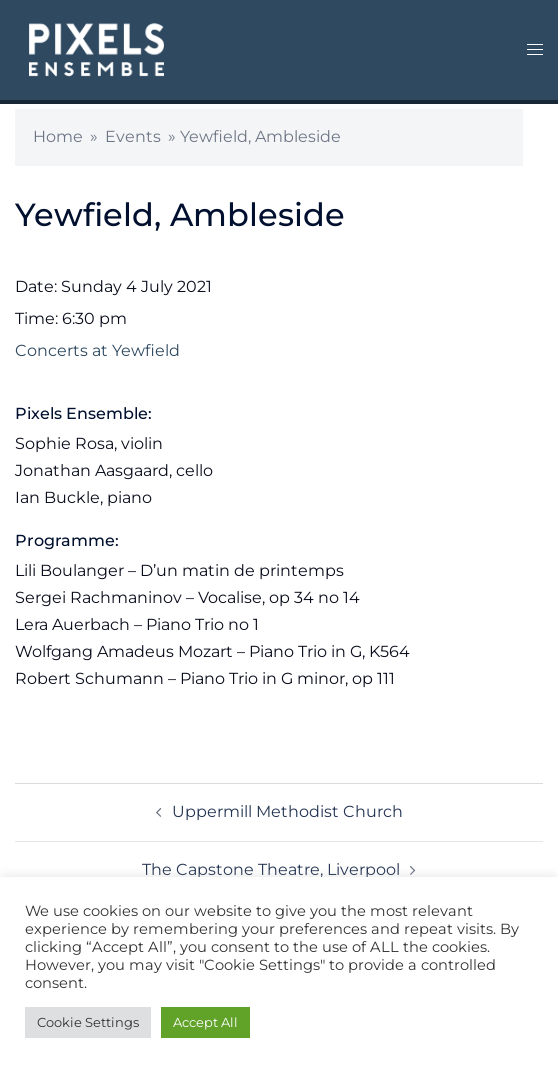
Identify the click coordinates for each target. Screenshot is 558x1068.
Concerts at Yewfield (97, 350)
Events (133, 136)
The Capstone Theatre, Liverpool (271, 869)
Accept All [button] (205, 1022)
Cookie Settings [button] (88, 1022)
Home (58, 136)
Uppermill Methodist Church (287, 811)
